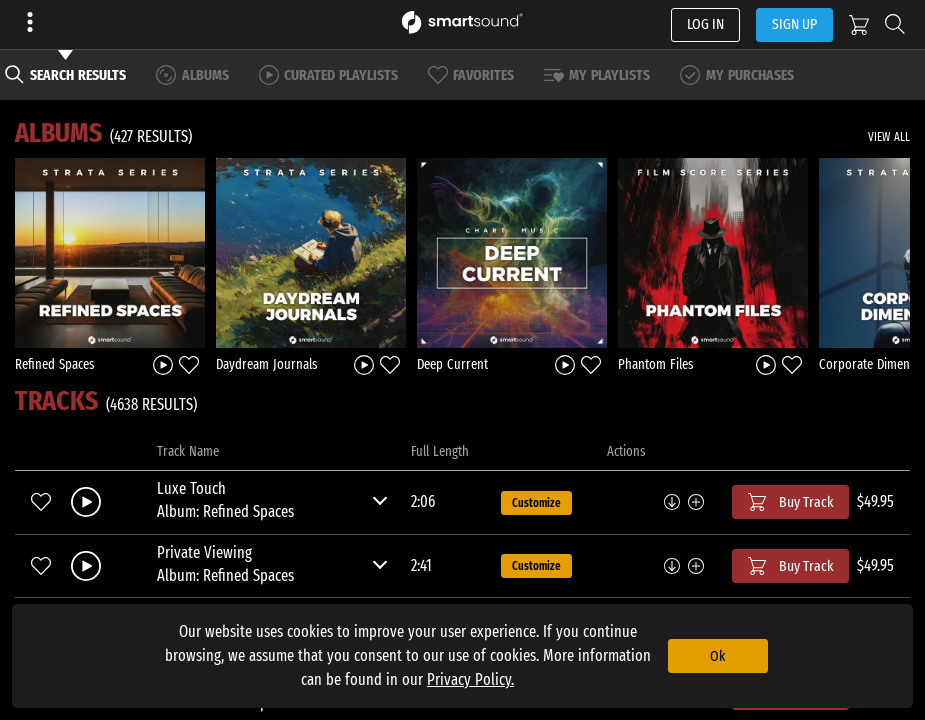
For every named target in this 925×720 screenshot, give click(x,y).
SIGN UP (794, 24)
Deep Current (452, 364)
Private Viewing (204, 552)
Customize (536, 503)
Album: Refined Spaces (225, 511)
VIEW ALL (889, 137)
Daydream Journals (267, 364)
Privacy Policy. (470, 679)
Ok (717, 656)
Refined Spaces (55, 364)
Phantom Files (656, 364)
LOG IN (705, 24)
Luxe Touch (191, 488)
